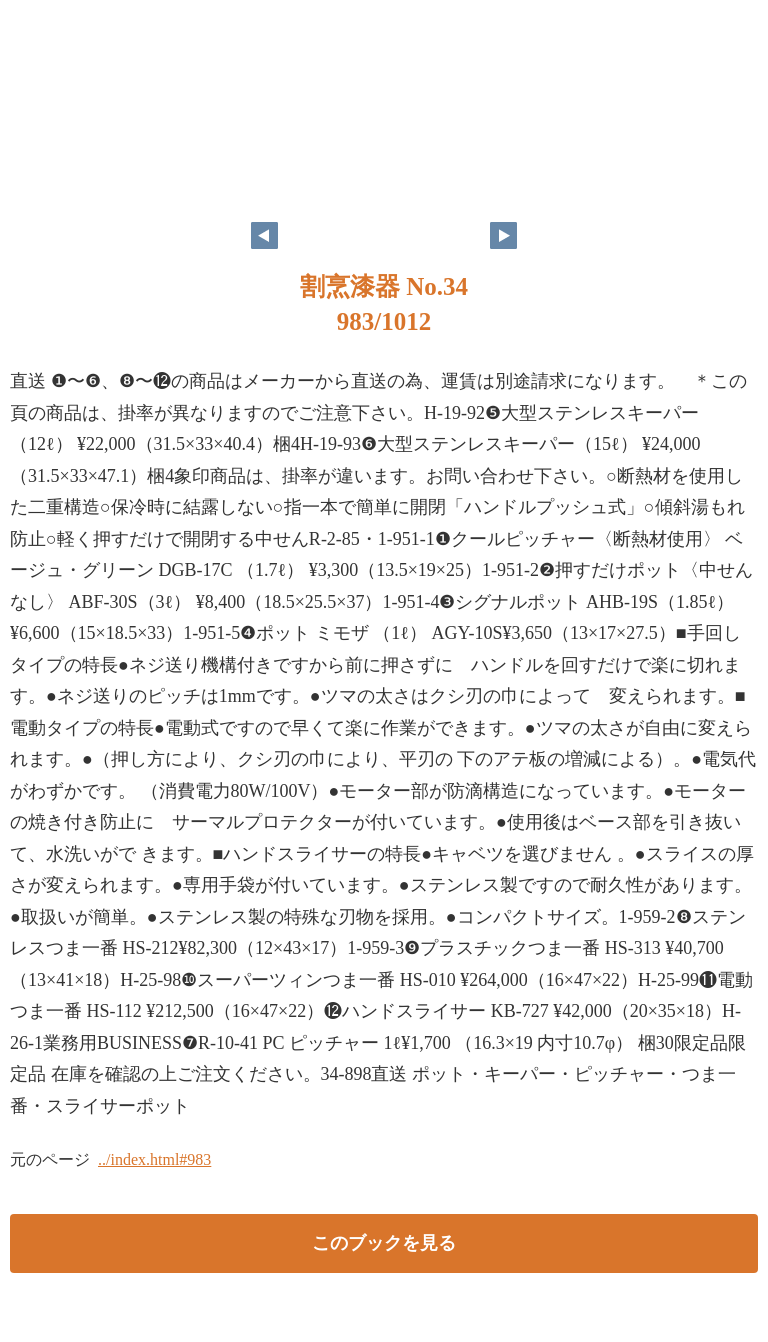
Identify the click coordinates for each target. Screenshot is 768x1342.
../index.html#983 (154, 1159)
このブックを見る (384, 1243)
